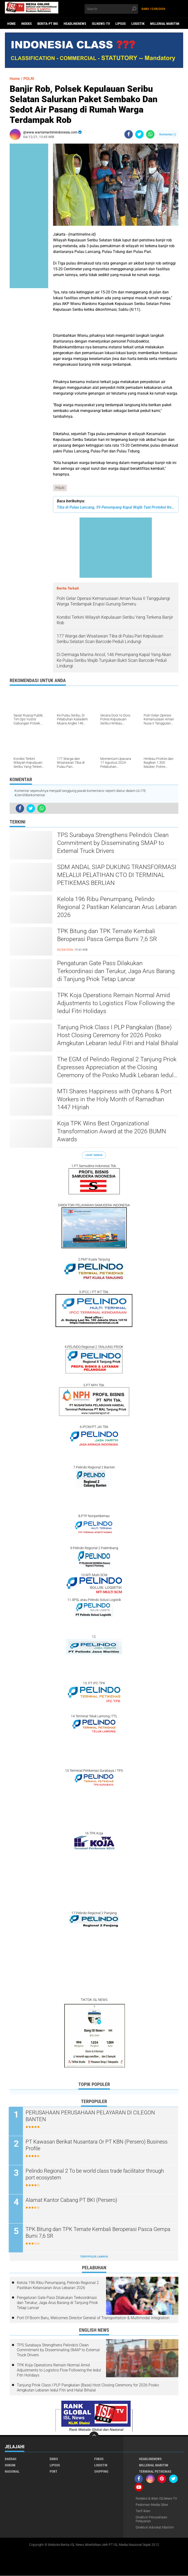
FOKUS (99, 2459)
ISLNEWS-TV (101, 24)
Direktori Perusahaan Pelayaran (151, 2519)
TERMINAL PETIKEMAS (155, 2472)
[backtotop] (94, 2436)
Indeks (26, 24)
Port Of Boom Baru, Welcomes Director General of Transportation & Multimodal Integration (93, 2318)
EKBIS (54, 2459)
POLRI (60, 488)
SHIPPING (101, 2472)
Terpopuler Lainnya (94, 2256)
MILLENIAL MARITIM (164, 24)
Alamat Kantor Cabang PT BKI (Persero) (72, 2200)
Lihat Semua (94, 1155)
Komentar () (167, 134)
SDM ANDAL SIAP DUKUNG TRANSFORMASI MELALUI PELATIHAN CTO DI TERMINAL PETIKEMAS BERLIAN (117, 875)
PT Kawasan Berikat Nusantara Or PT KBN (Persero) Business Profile (97, 2145)
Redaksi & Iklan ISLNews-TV (156, 2499)
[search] (111, 9)
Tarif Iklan (143, 2511)
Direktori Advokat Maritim (155, 2528)
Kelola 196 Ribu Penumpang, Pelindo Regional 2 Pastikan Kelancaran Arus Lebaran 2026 (107, 907)
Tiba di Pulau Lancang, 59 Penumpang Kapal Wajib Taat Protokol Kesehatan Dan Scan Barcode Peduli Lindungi (116, 507)
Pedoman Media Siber (152, 2505)
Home (11, 24)
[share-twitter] (139, 134)
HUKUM (10, 2465)
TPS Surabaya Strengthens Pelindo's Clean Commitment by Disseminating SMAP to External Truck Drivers (114, 843)
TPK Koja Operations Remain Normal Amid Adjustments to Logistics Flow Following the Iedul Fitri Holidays (117, 1003)
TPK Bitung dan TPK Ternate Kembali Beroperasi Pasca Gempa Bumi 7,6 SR (108, 935)
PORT (53, 2472)
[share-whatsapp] (150, 134)
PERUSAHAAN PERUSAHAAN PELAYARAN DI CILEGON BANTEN (91, 2116)
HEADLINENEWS (75, 24)
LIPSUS (120, 24)
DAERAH (10, 2459)
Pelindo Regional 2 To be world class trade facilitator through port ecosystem (96, 2174)
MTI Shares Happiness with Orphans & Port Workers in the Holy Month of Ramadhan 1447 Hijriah (116, 1099)
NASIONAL (12, 2472)
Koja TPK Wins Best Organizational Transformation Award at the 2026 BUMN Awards (113, 1131)
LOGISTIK (138, 24)
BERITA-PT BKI (47, 24)
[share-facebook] (128, 134)
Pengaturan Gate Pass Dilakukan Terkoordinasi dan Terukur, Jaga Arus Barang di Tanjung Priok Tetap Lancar (107, 971)
